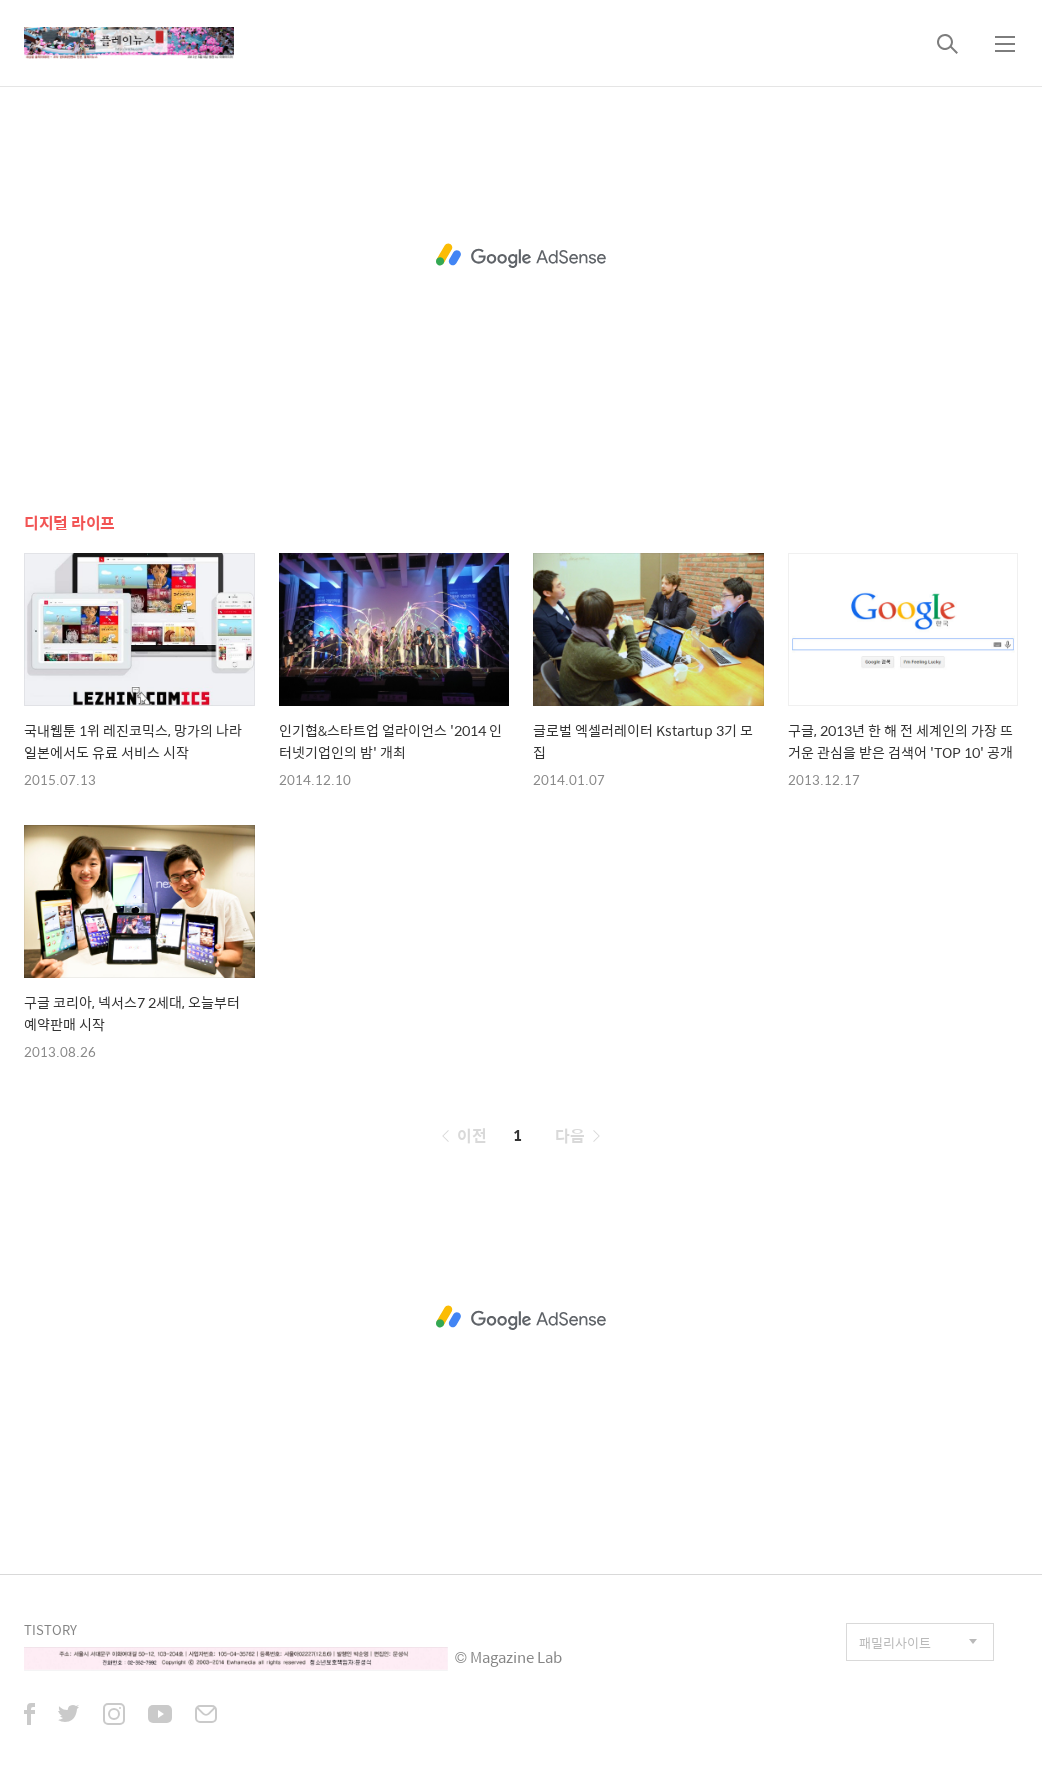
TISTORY (50, 1629)
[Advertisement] (521, 256)
